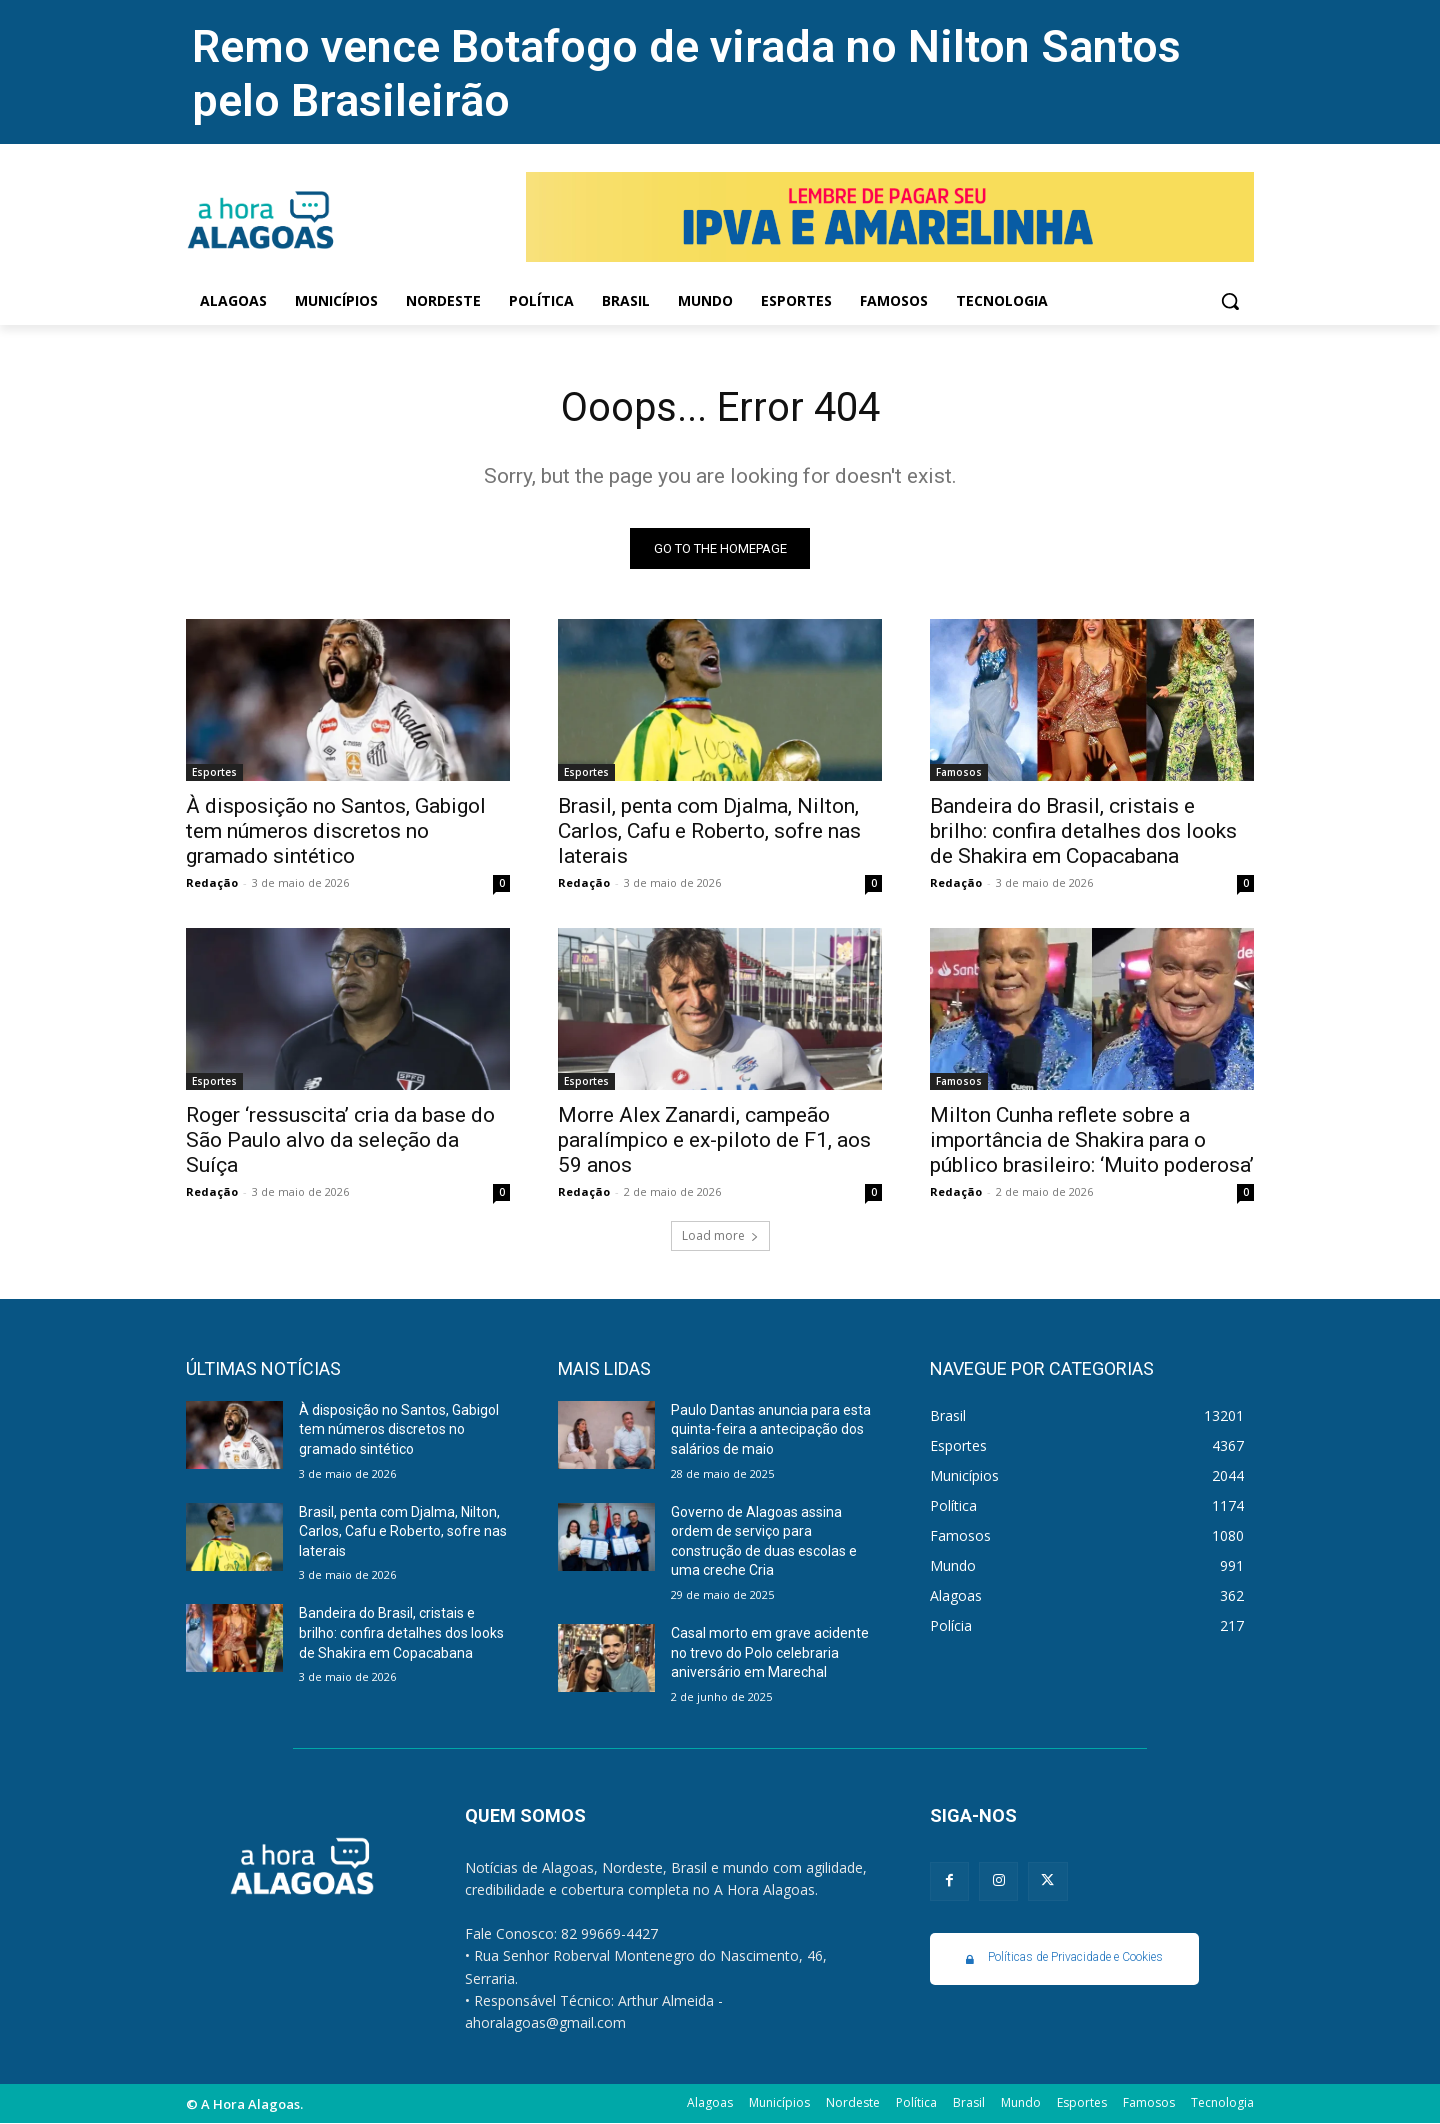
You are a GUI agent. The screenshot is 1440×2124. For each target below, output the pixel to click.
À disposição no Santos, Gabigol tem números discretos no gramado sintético (336, 831)
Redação (212, 882)
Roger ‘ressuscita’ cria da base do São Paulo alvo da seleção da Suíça (340, 1140)
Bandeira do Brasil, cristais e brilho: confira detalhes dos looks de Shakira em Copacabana (1083, 831)
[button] (1230, 301)
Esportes (214, 772)
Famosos (959, 772)
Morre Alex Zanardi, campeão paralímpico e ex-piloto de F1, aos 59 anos (714, 1140)
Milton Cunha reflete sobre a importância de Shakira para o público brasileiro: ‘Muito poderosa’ (1092, 1140)
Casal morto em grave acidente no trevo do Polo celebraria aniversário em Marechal (770, 1652)
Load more (720, 1235)
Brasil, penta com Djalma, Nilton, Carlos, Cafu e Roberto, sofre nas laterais (709, 831)
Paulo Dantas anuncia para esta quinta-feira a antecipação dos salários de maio (771, 1429)
